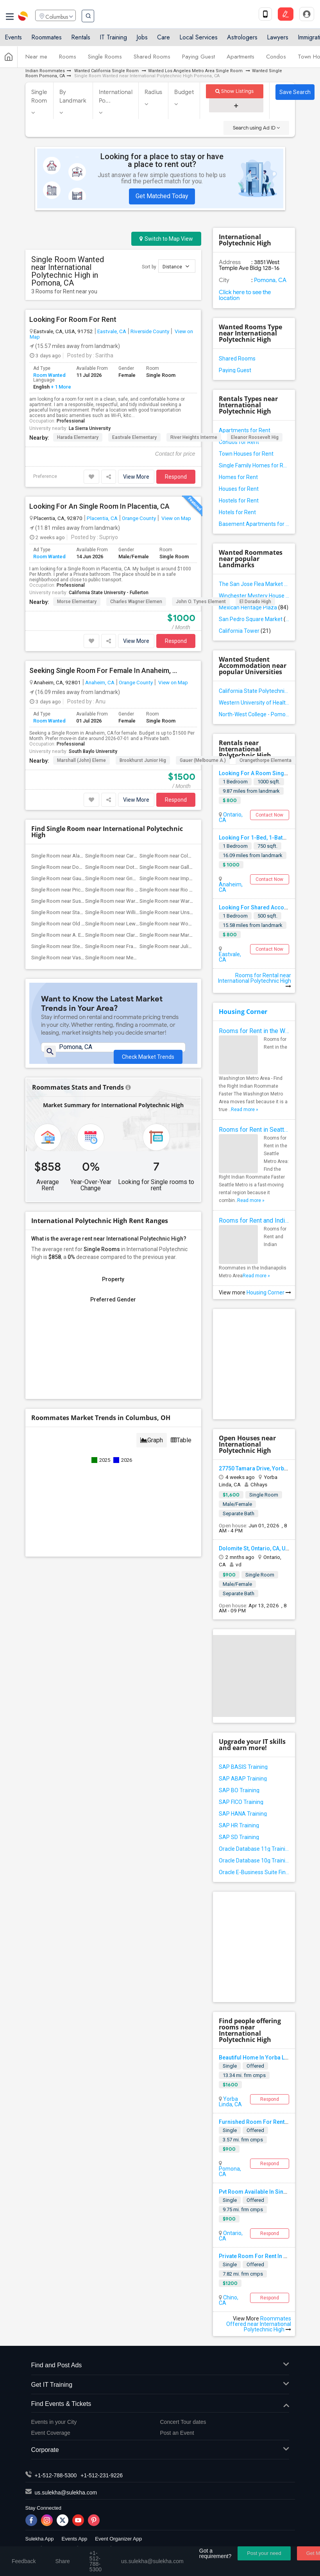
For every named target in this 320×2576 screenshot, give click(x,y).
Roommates (46, 40)
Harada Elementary (77, 437)
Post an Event (177, 2433)
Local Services (198, 40)
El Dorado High (255, 601)
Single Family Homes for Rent (254, 465)
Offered (255, 2066)
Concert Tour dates (183, 2422)
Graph (151, 1438)
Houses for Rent (239, 489)
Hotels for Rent (237, 512)
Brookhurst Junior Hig (143, 760)
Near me (36, 59)
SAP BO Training (239, 1790)
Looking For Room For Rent (72, 319)
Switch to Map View (166, 239)
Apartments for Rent (244, 430)
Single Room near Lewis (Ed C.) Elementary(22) (137, 924)
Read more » (244, 1109)
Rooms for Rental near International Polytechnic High (254, 980)
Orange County (139, 518)
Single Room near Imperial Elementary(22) (186, 878)
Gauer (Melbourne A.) (203, 760)
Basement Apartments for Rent (254, 524)
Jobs (142, 40)
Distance (176, 266)
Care (163, 40)
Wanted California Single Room (106, 70)
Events (13, 40)
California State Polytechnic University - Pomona (254, 691)
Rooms (67, 59)
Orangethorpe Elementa (265, 760)
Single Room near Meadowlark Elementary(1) (135, 957)
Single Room (39, 96)
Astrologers (242, 40)
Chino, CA (228, 2300)
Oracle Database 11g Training (254, 1849)
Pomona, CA (269, 280)
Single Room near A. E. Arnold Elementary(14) (82, 935)
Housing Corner (243, 1011)
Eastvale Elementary (134, 437)
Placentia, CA (102, 518)
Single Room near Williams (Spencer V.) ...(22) (136, 912)
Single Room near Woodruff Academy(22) (186, 924)
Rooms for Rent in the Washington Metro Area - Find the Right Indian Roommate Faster (254, 1031)
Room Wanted (49, 375)
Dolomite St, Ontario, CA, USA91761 (263, 1548)
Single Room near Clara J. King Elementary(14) (137, 935)
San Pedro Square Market (254, 619)
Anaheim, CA (99, 682)
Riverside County (150, 331)
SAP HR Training (239, 1825)
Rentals (80, 40)
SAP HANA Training (243, 1813)
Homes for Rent (238, 477)
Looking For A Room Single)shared (264, 773)
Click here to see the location (245, 295)
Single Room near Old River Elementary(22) (79, 924)
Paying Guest (198, 59)
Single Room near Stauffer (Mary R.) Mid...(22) (82, 912)
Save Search (295, 92)
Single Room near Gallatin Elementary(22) (185, 867)
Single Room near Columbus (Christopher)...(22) (193, 856)
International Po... (115, 96)
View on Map (175, 518)
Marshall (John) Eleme (81, 760)
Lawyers (277, 40)
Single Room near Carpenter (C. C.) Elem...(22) (136, 856)
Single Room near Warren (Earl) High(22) (184, 901)
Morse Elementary (77, 601)
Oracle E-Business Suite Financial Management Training (254, 1872)
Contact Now (269, 815)
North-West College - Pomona (254, 714)
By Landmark (73, 96)
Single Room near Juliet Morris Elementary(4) (189, 946)
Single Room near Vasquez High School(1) (79, 957)
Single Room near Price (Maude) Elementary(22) (84, 890)
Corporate (160, 2450)
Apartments (240, 59)
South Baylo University (93, 751)
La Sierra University (90, 428)
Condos (276, 59)
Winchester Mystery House (254, 595)
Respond (176, 477)
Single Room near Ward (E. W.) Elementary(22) (136, 901)
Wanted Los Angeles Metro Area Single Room (196, 70)
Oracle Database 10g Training (254, 1860)
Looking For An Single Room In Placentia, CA (99, 506)
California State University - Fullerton (108, 592)
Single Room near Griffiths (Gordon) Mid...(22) (136, 878)
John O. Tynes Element (201, 601)
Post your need (264, 2553)
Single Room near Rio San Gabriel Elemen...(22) (192, 890)
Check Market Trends (148, 1058)
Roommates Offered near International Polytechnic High (258, 2324)
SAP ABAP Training (243, 1778)
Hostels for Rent (239, 500)
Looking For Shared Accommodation (266, 907)
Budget (184, 92)
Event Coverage (50, 2433)
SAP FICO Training (241, 1802)
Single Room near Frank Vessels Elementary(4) (137, 946)
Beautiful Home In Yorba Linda (257, 2057)
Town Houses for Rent (246, 453)
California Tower (245, 631)
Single (230, 2066)
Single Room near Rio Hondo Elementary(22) (135, 890)
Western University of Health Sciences (254, 702)
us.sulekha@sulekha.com (66, 2492)
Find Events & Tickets (160, 2404)
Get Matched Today (162, 196)
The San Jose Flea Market (254, 584)
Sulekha (23, 17)
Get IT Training (160, 2385)
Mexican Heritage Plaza (253, 607)
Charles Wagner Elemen (136, 601)
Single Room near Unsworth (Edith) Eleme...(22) (192, 912)
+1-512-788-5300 (56, 2475)
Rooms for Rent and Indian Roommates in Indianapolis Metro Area (254, 1220)
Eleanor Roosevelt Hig (255, 437)
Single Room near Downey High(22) (71, 867)
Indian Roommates (45, 70)
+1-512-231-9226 (101, 2475)
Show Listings (234, 91)
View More (136, 477)
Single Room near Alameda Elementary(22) (79, 856)
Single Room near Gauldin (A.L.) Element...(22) (82, 878)
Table (181, 1438)
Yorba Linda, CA (230, 2101)
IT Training (113, 40)
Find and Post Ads (160, 2365)
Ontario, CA (231, 817)
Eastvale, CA (111, 331)
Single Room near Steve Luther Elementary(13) (83, 946)
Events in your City (54, 2422)
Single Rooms (105, 59)
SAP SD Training (239, 1837)
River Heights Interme (193, 437)
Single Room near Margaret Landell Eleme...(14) (192, 935)
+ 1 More (60, 387)
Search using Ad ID (256, 127)
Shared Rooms (152, 59)
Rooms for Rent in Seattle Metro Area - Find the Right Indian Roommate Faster (254, 1129)
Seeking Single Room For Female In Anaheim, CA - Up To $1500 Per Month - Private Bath (104, 671)
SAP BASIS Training (243, 1767)
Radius (154, 92)
